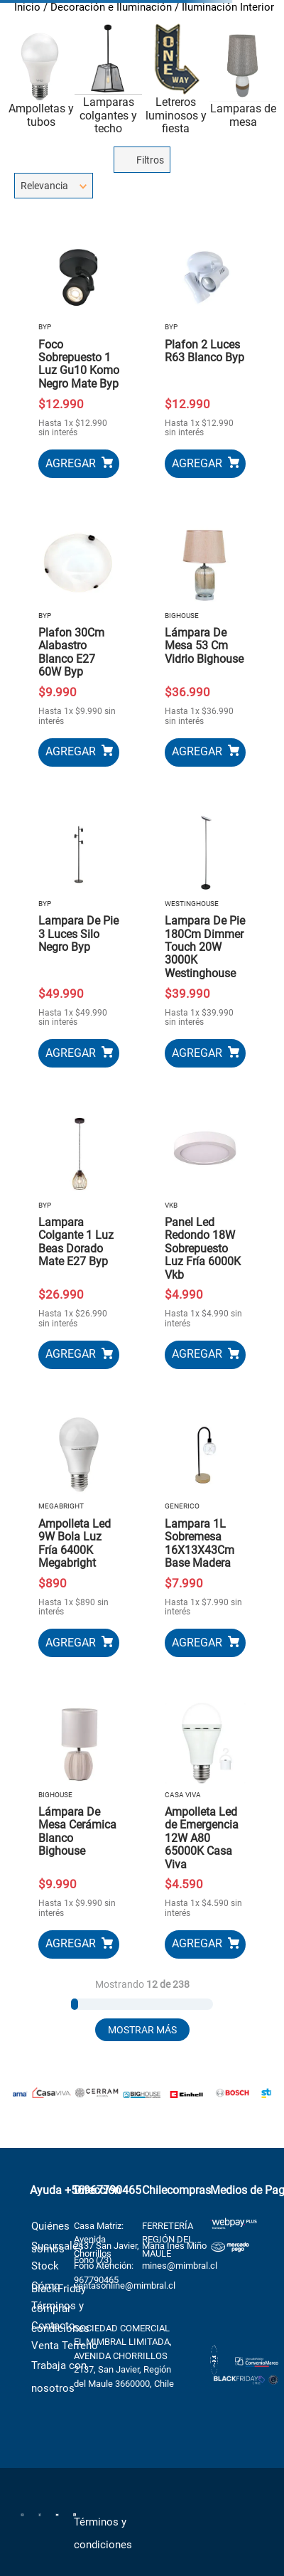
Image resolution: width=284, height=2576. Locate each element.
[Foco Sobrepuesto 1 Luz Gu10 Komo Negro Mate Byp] (78, 348)
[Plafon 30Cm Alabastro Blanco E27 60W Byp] (78, 636)
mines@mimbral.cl (179, 2257)
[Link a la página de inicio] (27, 9)
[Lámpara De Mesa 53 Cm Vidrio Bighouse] (205, 636)
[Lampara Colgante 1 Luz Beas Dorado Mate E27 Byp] (78, 1233)
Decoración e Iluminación (111, 7)
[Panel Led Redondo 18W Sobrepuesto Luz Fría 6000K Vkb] (205, 1233)
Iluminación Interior (228, 7)
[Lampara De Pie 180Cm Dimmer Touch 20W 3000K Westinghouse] (205, 931)
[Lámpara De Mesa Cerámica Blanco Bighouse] (78, 1823)
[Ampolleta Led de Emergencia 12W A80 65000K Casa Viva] (205, 1823)
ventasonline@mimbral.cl (124, 2277)
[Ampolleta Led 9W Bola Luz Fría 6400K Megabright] (78, 1528)
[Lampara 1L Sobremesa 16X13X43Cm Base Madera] (205, 1528)
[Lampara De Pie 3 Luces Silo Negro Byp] (78, 931)
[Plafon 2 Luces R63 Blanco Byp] (205, 348)
